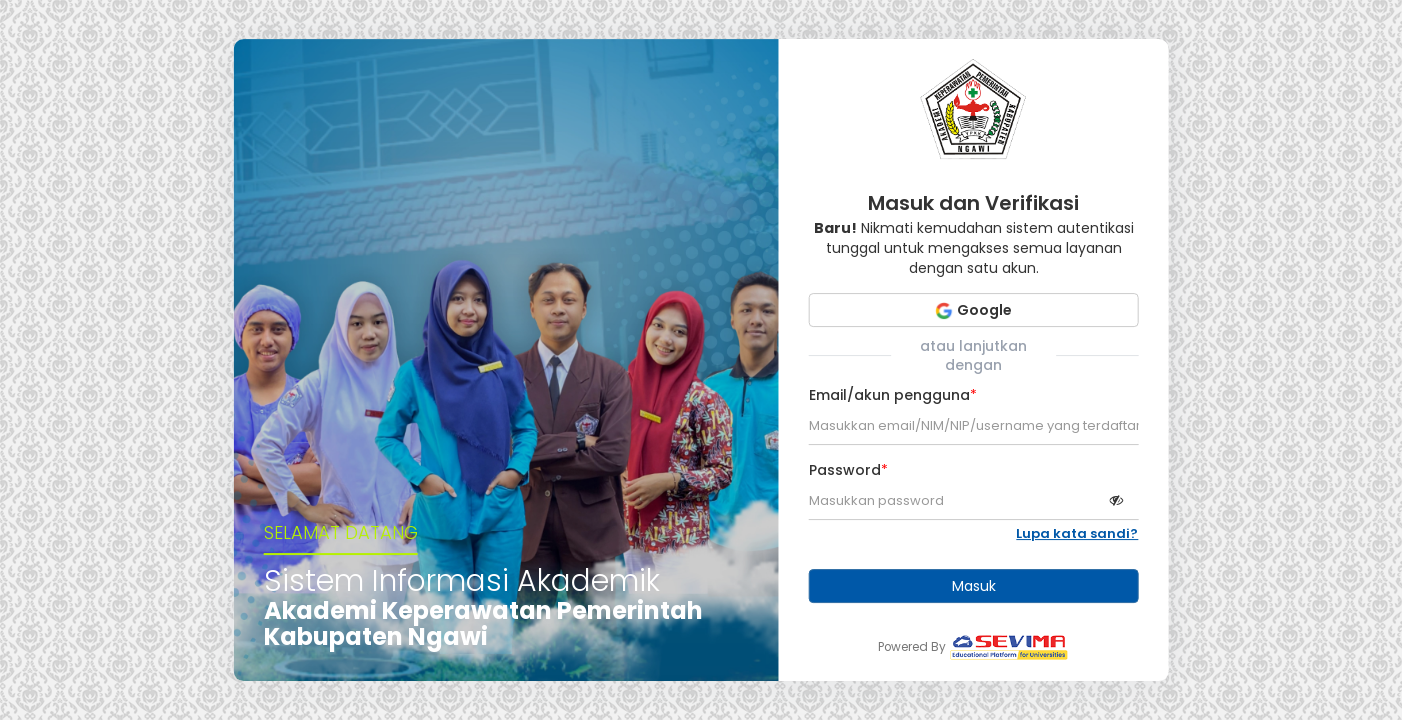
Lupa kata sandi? (1077, 534)
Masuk (974, 586)
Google (973, 310)
